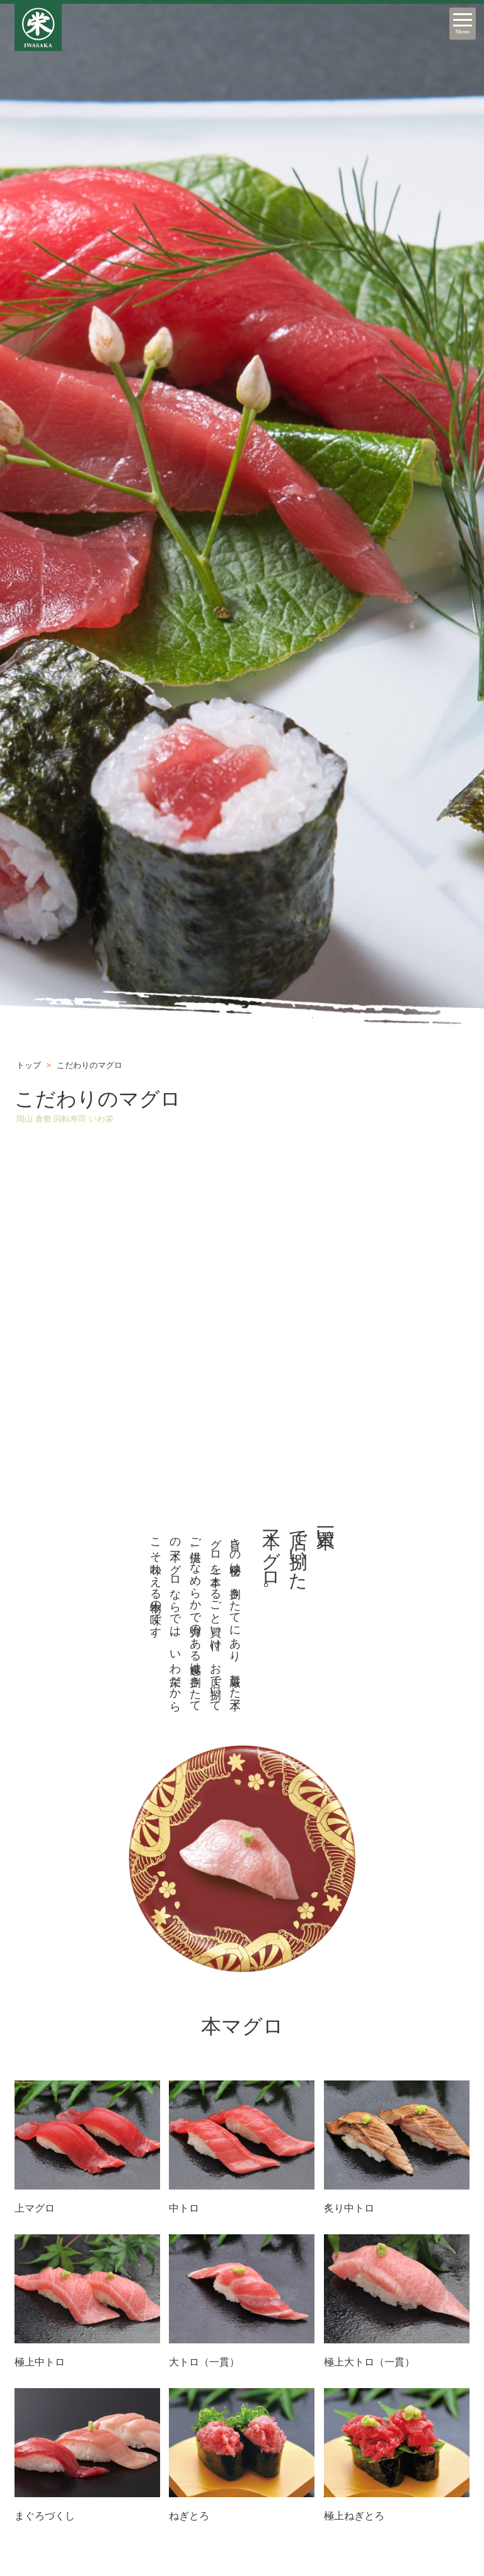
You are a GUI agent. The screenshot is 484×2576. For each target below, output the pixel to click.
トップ (28, 1065)
